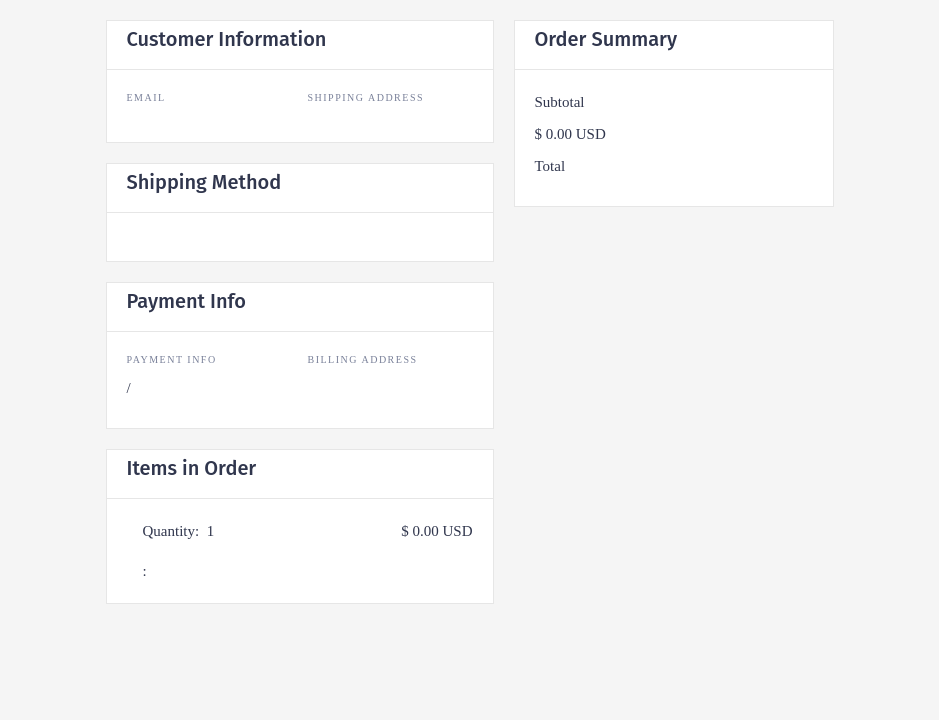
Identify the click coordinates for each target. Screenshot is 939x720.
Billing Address (363, 359)
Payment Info (172, 359)
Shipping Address (366, 97)
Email (146, 97)
